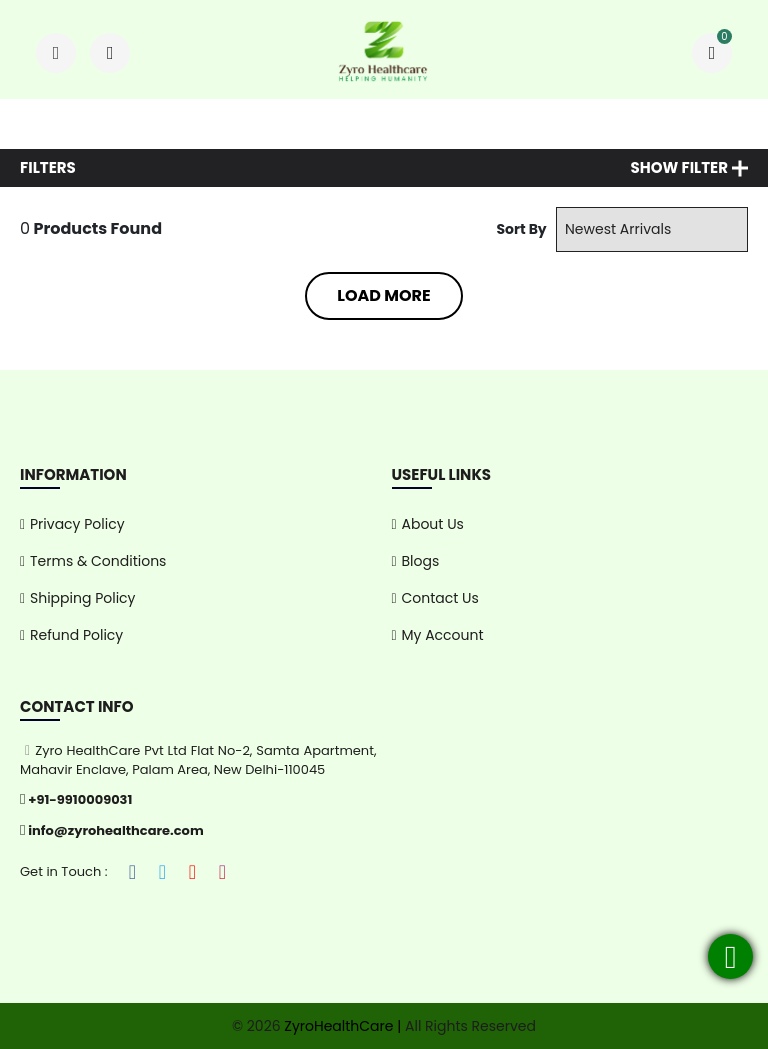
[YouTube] (193, 872)
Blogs (421, 561)
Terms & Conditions (98, 561)
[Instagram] (223, 872)
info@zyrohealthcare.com (112, 830)
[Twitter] (163, 872)
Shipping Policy (83, 598)
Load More (383, 295)
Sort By (521, 229)
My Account (443, 635)
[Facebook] (133, 872)
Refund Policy (76, 635)
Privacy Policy (77, 524)
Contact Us (440, 598)
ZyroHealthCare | (341, 1026)
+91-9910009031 (76, 799)
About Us (433, 524)
